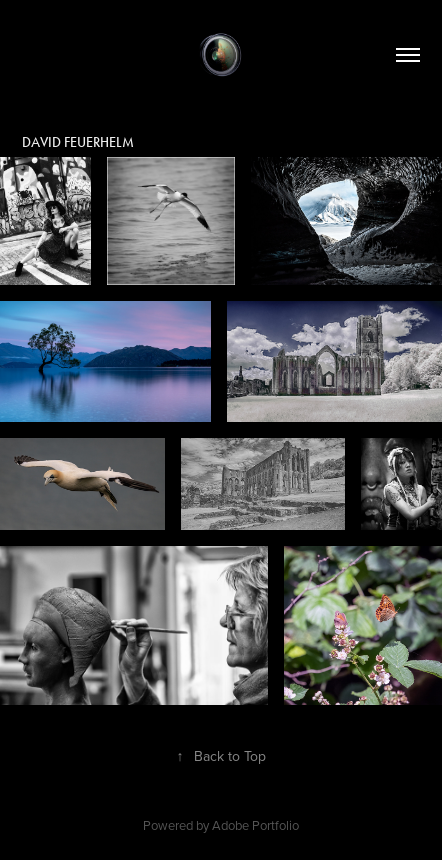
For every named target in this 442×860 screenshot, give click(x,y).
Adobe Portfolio (255, 825)
